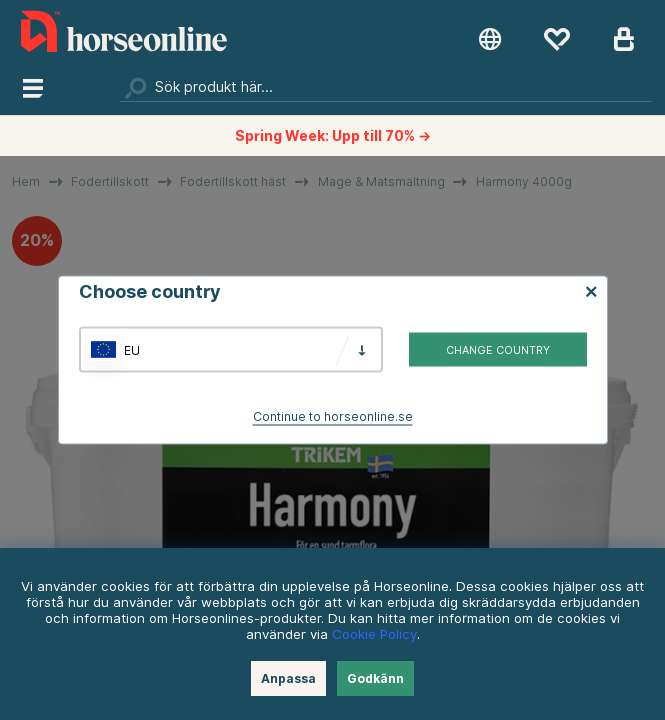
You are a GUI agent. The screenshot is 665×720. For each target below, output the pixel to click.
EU (132, 349)
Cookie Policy (374, 634)
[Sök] (385, 87)
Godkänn (375, 678)
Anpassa (288, 678)
